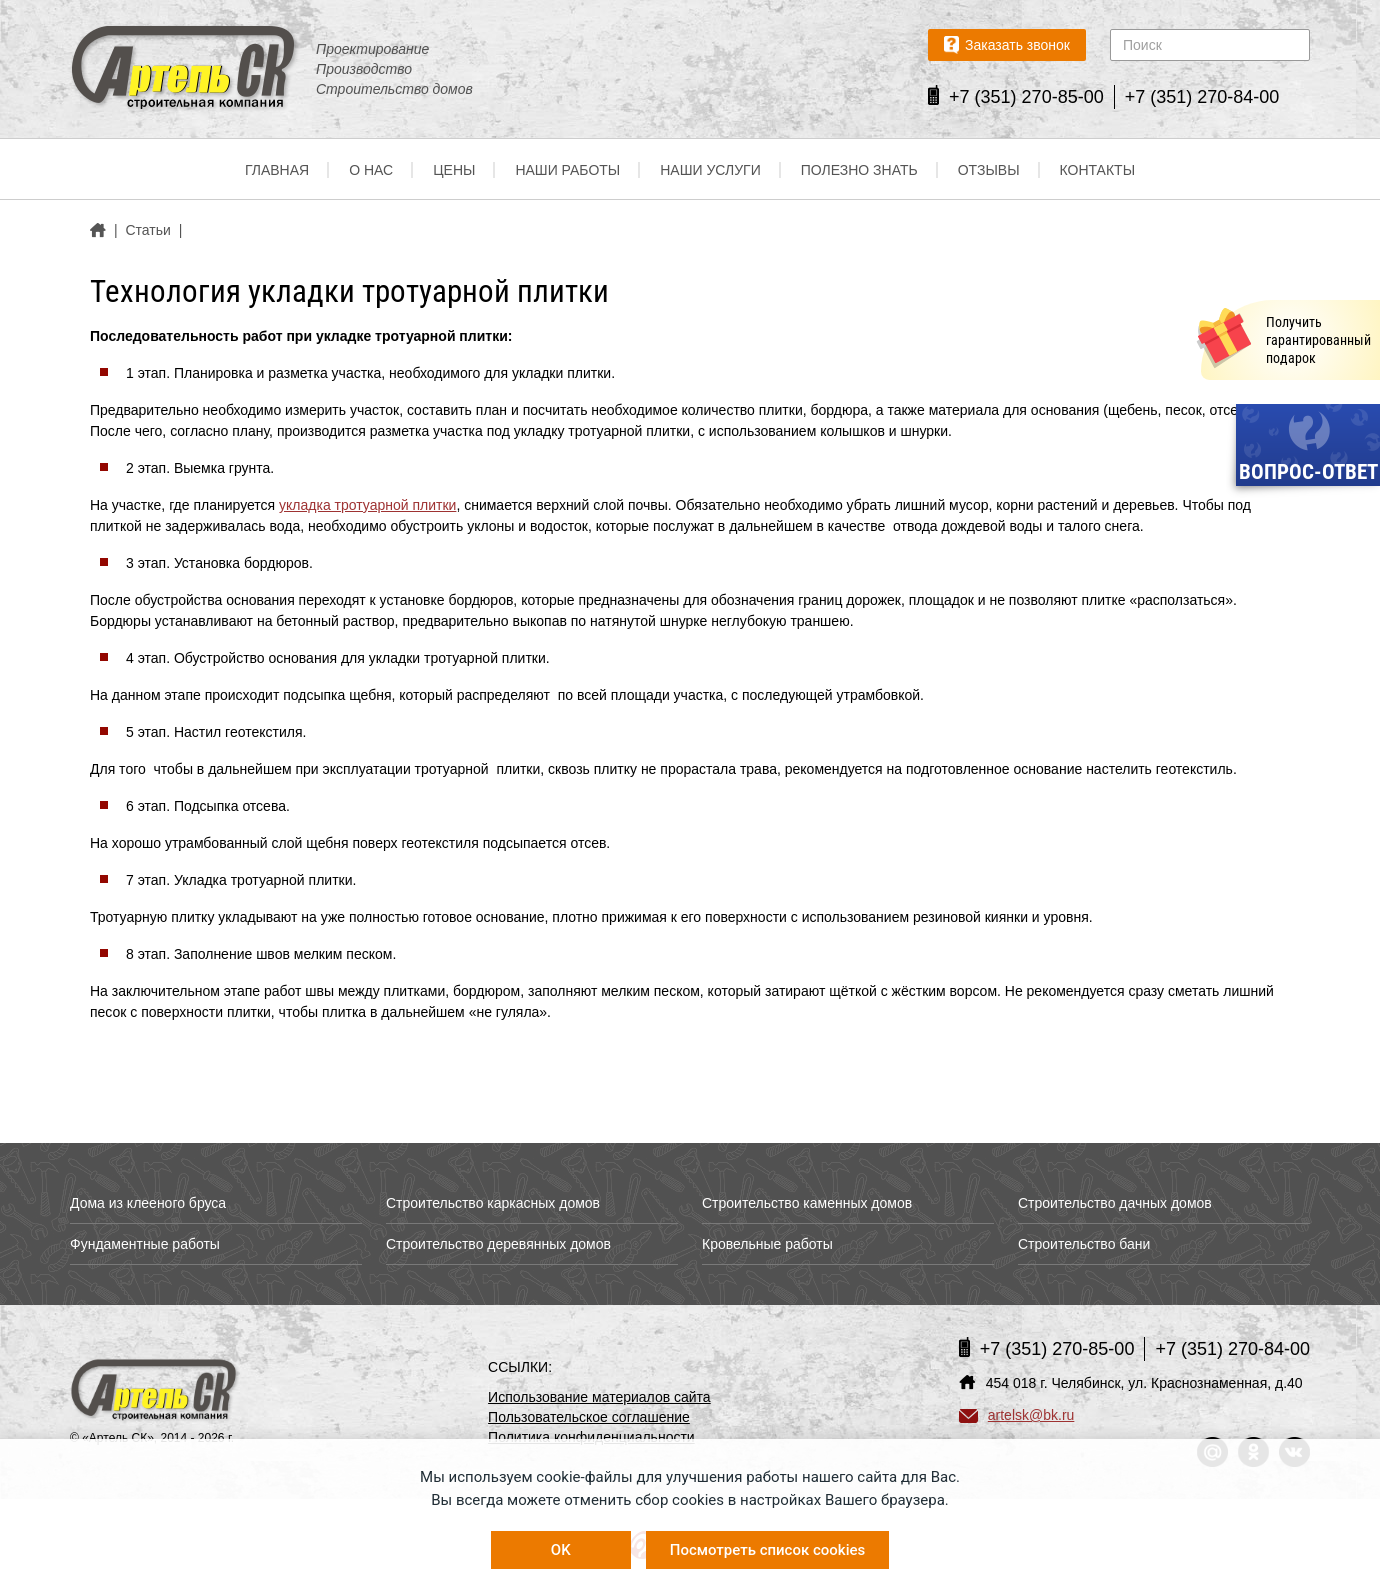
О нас (371, 170)
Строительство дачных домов (1115, 1203)
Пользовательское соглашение (589, 1417)
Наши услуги (710, 170)
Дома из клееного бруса (148, 1203)
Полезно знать (859, 170)
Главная (277, 170)
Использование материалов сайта (599, 1397)
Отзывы (989, 170)
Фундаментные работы (145, 1244)
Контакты (1098, 170)
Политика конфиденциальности (591, 1437)
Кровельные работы (767, 1244)
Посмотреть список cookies (767, 1550)
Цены (454, 170)
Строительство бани (1084, 1244)
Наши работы (567, 170)
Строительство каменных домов (807, 1203)
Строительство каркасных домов (493, 1203)
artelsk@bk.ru (1017, 1415)
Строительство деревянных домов (498, 1244)
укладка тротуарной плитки (367, 505)
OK (561, 1550)
